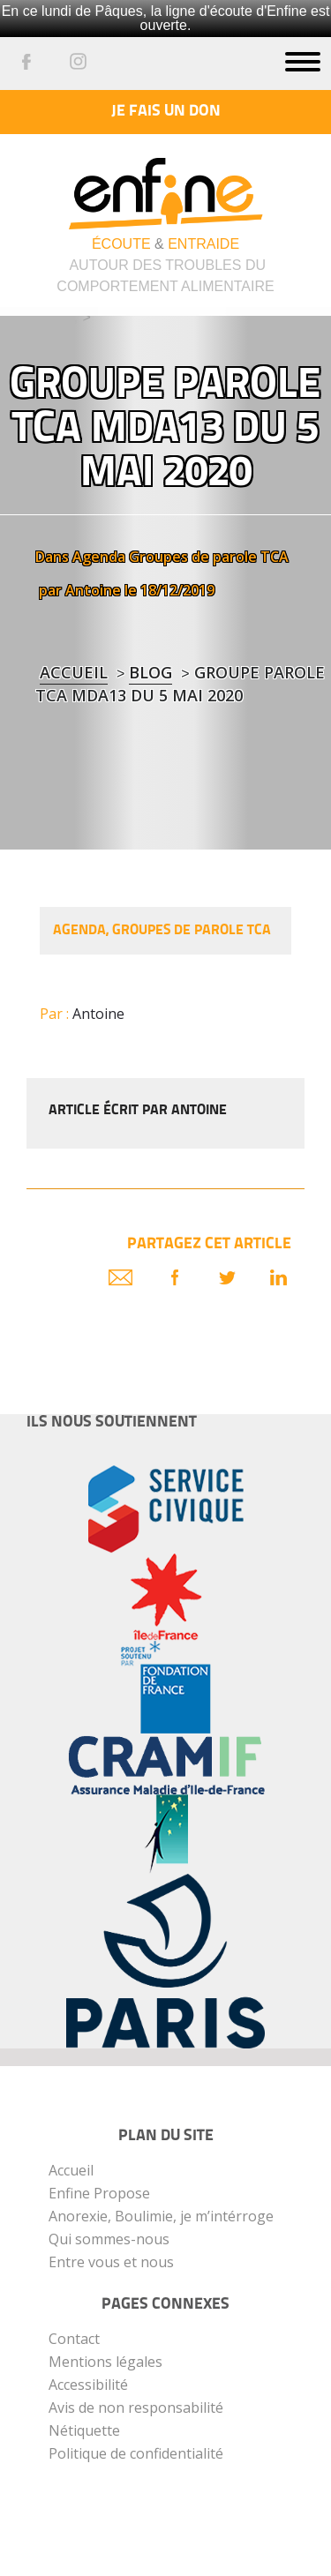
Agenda (98, 556)
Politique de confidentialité (136, 2453)
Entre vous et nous (111, 2262)
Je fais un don (166, 111)
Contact (74, 2338)
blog (150, 672)
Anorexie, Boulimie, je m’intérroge (161, 2216)
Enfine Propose (99, 2193)
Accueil (74, 672)
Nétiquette (84, 2430)
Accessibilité (88, 2384)
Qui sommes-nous (109, 2239)
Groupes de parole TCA (209, 556)
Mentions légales (105, 2361)
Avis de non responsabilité (136, 2407)
